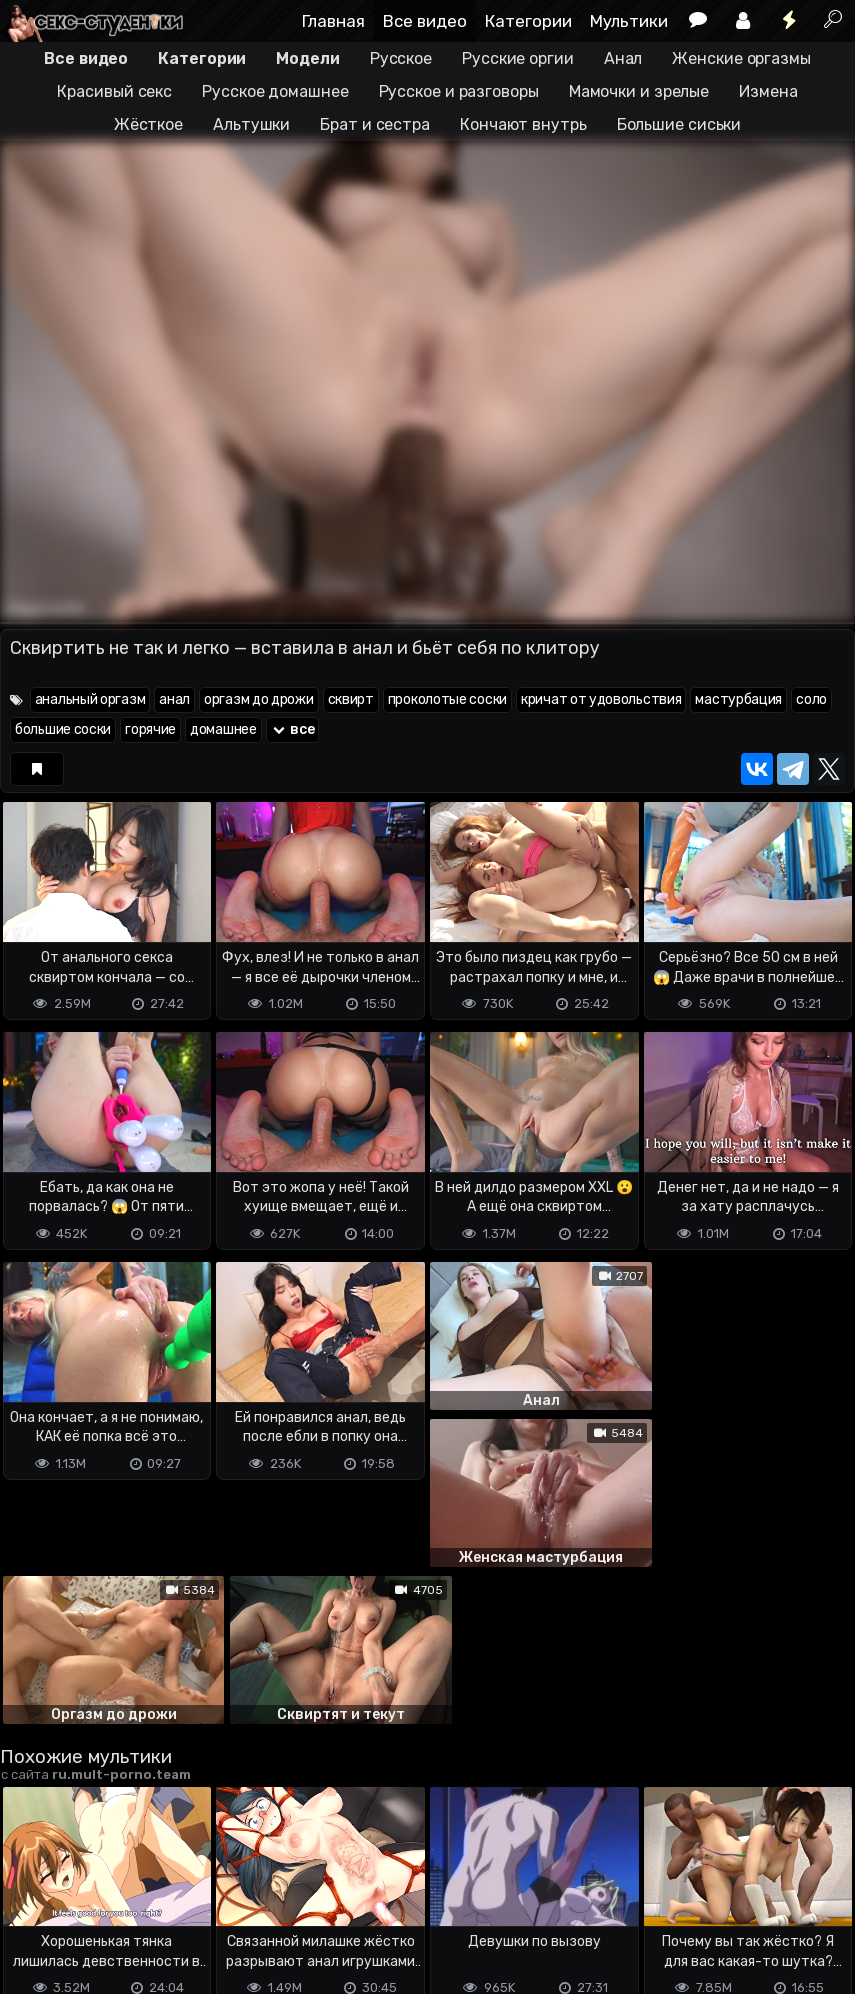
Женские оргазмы (741, 58)
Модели (307, 58)
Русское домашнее (275, 91)
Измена (768, 91)
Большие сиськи (679, 124)
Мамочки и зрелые (639, 91)
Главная (333, 21)
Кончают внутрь (523, 124)
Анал (623, 58)
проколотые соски (447, 699)
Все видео (425, 21)
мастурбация (738, 699)
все (293, 729)
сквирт (351, 699)
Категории (528, 21)
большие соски (63, 729)
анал (174, 699)
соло (811, 699)
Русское (401, 58)
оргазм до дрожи (259, 699)
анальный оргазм (90, 699)
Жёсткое (148, 124)
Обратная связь (208, 1899)
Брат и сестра (375, 124)
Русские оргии (518, 58)
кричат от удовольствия (601, 699)
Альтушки (251, 124)
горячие (150, 729)
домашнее (223, 729)
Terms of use (103, 1899)
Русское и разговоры (459, 91)
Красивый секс (114, 91)
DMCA (32, 1899)
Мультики (629, 21)
